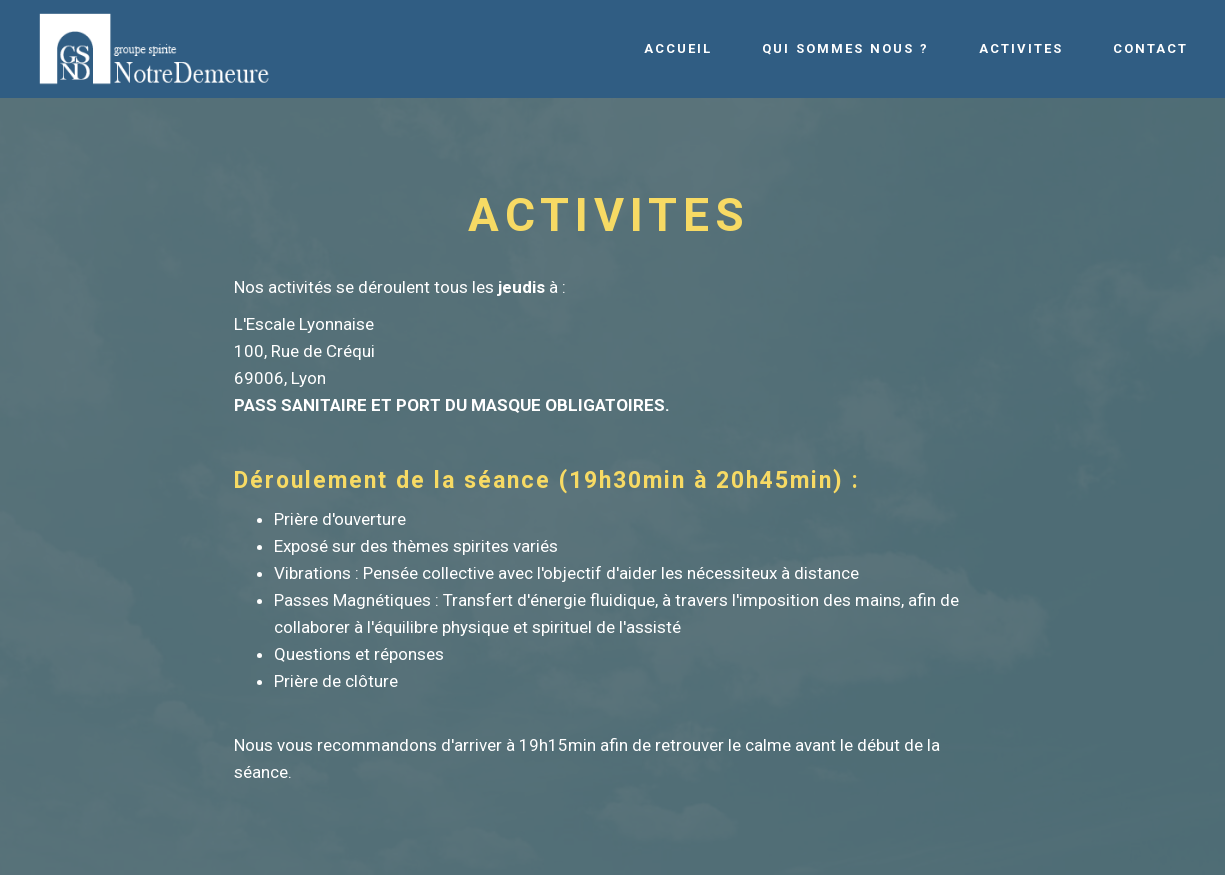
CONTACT (1150, 48)
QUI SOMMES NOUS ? (845, 48)
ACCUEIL (678, 48)
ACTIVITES (1021, 48)
